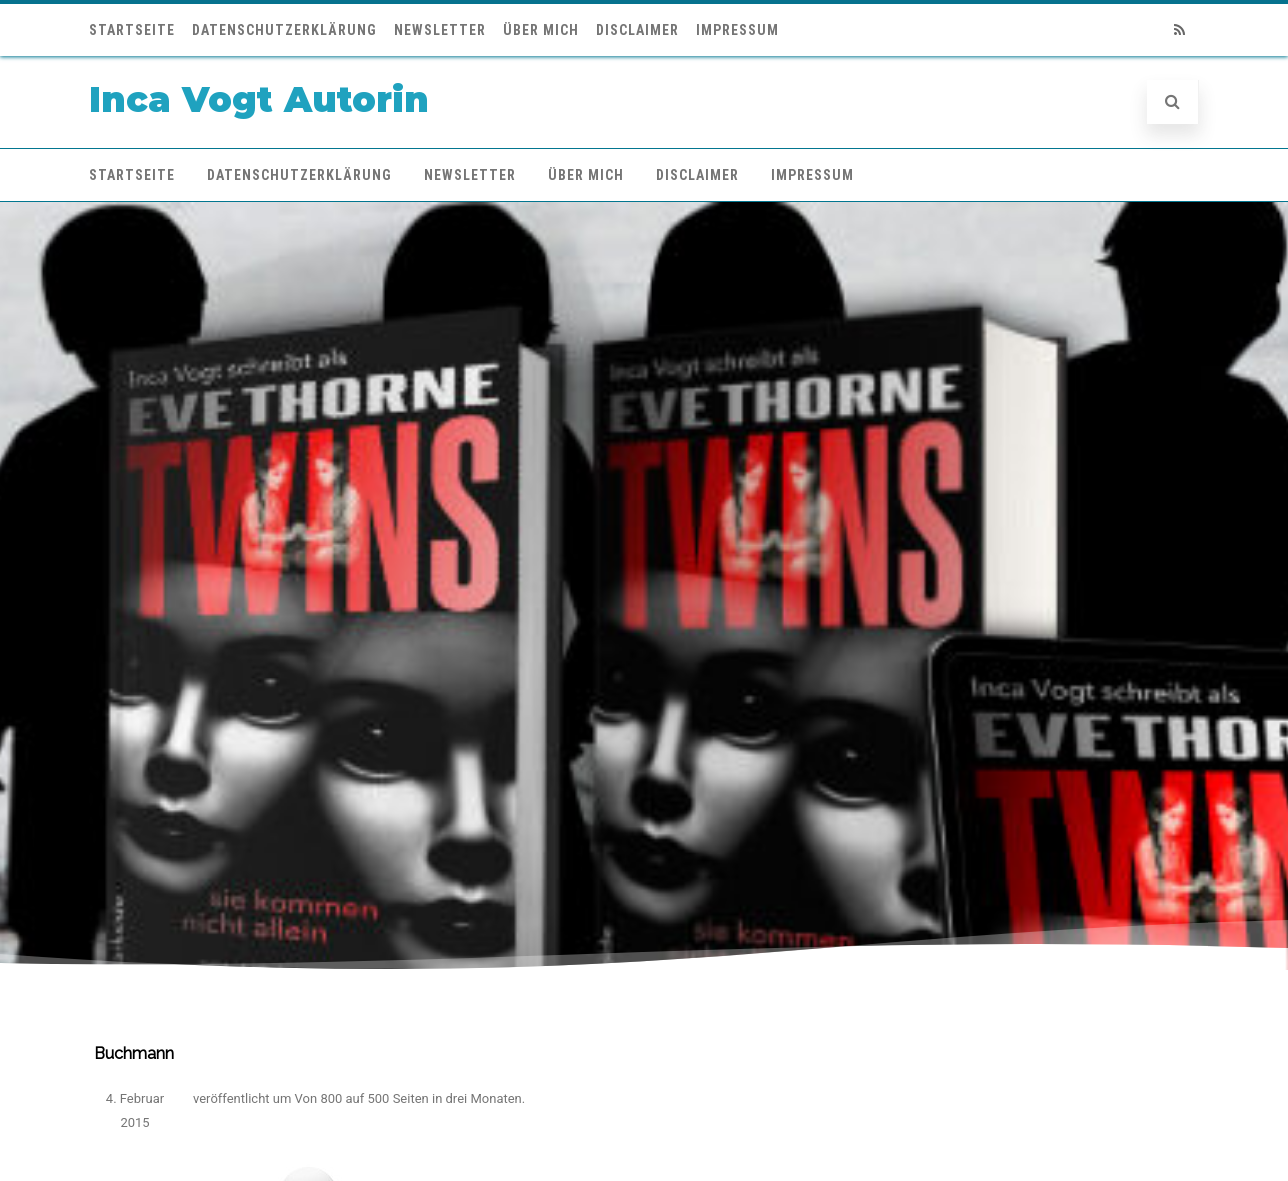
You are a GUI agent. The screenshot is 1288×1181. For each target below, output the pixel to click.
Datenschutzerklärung (284, 30)
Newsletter (440, 30)
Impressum (737, 30)
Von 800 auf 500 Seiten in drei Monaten (408, 1098)
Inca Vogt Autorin (259, 99)
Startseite (132, 30)
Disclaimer (637, 30)
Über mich (541, 30)
